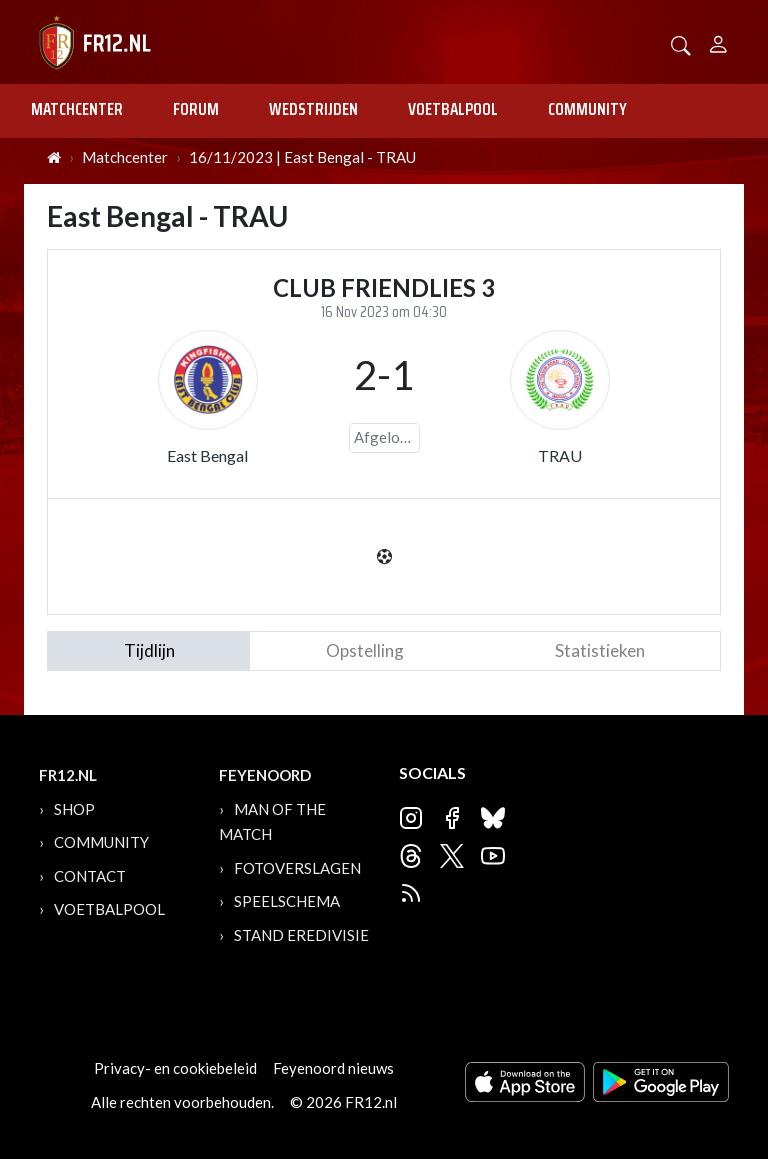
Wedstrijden (313, 109)
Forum (196, 109)
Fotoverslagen (297, 868)
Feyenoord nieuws (333, 1068)
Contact (90, 876)
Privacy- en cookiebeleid (175, 1068)
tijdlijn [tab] (149, 650)
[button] (681, 43)
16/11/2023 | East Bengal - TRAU (302, 157)
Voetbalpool (453, 109)
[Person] (718, 41)
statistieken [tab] (600, 650)
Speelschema (287, 901)
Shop (74, 809)
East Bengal (207, 455)
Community (587, 109)
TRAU (560, 455)
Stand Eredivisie (301, 935)
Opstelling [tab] (365, 650)
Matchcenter (77, 109)
